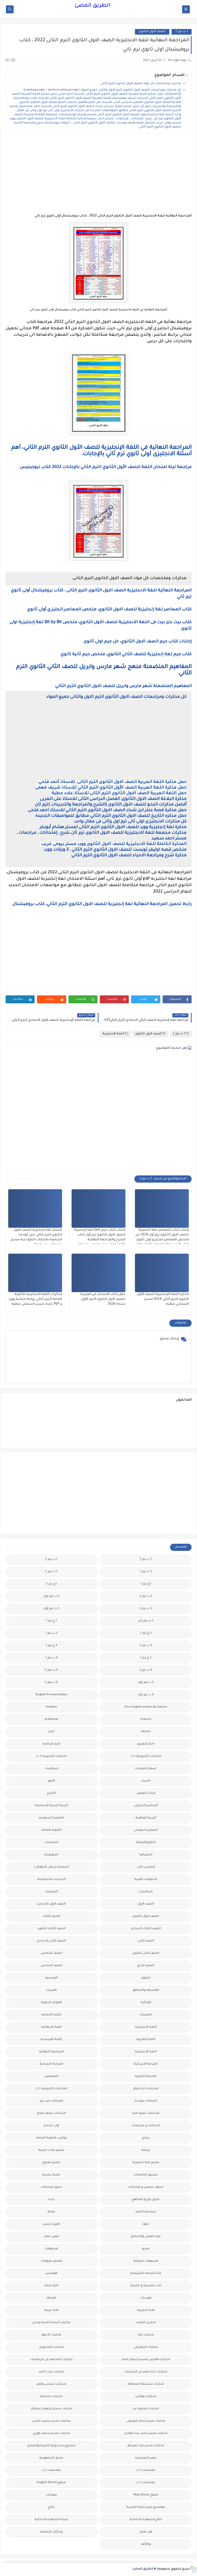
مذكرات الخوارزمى (146, 2347)
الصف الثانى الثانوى (145, 1953)
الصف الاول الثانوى (152, 31)
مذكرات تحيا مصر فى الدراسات (145, 2372)
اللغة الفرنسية (51, 2039)
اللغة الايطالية (51, 2027)
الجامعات (51, 1842)
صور (146, 2224)
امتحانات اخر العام (146, 2088)
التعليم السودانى (146, 1830)
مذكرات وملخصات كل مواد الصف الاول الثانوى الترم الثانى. (140, 83)
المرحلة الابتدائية (145, 2064)
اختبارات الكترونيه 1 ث (51, 1756)
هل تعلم (146, 2532)
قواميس (51, 2273)
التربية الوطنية (145, 1818)
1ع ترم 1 (146, 1584)
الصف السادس (51, 1965)
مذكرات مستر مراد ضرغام (145, 2446)
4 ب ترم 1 (51, 1658)
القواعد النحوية (51, 2002)
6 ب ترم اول (146, 1695)
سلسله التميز (146, 2212)
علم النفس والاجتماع (146, 2236)
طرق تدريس (51, 2224)
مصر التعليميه (145, 2458)
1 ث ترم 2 (181, 31)
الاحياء (145, 1781)
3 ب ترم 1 (51, 1633)
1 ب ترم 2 (51, 1559)
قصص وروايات (51, 2261)
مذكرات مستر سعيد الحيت (51, 2421)
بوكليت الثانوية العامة (51, 2138)
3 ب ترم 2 (146, 1645)
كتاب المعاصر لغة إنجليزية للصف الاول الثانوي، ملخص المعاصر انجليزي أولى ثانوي (109, 609)
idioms (146, 1731)
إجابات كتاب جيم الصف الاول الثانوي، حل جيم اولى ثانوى (137, 641)
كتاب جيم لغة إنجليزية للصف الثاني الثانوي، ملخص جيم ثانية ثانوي (126, 654)
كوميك (51, 2298)
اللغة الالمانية (51, 2015)
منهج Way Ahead (145, 2495)
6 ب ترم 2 (51, 1682)
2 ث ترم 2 (146, 1608)
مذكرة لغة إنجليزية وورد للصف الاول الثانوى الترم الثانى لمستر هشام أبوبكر (113, 827)
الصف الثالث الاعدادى (146, 1928)
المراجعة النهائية (51, 2052)
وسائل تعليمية (51, 2532)
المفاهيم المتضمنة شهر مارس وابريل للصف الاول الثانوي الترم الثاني (123, 686)
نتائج (51, 2507)
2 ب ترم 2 (146, 1596)
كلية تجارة (51, 2285)
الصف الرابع (145, 1965)
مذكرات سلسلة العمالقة (145, 2384)
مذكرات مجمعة (51, 2396)
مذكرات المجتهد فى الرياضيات (51, 2359)
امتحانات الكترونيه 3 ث (51, 2088)
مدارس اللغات (146, 2322)
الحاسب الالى (146, 1867)
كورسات (146, 2298)
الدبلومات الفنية (145, 1879)
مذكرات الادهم (51, 2335)
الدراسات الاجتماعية (51, 1879)
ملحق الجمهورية (51, 2458)
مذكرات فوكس (145, 2396)
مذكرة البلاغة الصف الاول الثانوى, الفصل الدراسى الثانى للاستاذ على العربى (113, 799)
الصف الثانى (145, 1941)
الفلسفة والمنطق (146, 1990)
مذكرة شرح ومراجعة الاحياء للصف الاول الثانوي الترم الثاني (128, 855)
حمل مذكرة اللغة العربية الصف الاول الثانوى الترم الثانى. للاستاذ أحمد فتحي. (111, 782)
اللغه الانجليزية (146, 2052)
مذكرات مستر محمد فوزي (51, 2433)
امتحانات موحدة (145, 2101)
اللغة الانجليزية (115, 1033)
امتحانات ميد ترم (51, 2101)
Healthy (51, 1707)
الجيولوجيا (51, 1855)
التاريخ (51, 1793)
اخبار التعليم (145, 1744)
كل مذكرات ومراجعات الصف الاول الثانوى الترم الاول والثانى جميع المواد (116, 697)
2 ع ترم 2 (146, 1633)
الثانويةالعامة (145, 1842)
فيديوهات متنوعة (145, 2261)
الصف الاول (145, 1904)
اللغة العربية (145, 2039)
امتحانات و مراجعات (146, 2125)
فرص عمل (51, 2236)
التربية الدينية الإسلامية (51, 1805)
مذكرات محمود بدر (146, 2409)
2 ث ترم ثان (145, 1621)
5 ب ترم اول (146, 1682)
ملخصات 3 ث (145, 2482)
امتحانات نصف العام (51, 2113)
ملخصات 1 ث (145, 2470)
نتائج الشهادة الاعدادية (146, 2519)
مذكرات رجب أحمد (51, 2372)
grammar (51, 1719)
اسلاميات (51, 1768)
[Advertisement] (98, 173)
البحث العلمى (145, 1793)
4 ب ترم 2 (145, 1670)
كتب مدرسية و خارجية (145, 2285)
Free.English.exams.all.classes (145, 1707)
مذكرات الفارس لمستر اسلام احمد (145, 2359)
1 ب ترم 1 (146, 1559)
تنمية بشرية (51, 2175)
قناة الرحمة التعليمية (145, 2273)
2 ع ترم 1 (51, 1621)
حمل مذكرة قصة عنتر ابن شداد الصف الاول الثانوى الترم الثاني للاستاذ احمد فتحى (107, 810)
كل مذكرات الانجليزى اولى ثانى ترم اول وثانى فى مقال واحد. (129, 821)
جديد (51, 2199)
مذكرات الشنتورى (51, 2347)
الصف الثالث (51, 1916)
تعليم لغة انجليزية (145, 2162)
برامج (146, 2138)
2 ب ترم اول (51, 1596)
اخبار (51, 1731)
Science (145, 1719)
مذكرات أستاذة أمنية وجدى (51, 2322)
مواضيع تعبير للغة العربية (145, 2507)
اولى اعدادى (51, 2125)
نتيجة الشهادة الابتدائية (51, 2519)
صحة (51, 2212)
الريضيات (51, 1892)
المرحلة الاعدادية (51, 2064)
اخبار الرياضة (51, 1744)
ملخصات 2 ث (51, 2470)
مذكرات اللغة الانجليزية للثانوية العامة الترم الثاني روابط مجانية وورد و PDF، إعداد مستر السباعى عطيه (35, 1299)
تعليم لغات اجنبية (51, 2150)
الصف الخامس (51, 1953)
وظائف (146, 2544)
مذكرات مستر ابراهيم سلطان (51, 2409)
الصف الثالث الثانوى (51, 1928)
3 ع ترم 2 (51, 1645)
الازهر (51, 1781)
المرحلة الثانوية (145, 2076)
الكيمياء (146, 2015)
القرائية (146, 2002)
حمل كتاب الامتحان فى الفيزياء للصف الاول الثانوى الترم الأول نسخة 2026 (102, 1299)
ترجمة (145, 2150)
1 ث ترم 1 (146, 1571)
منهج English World (51, 2482)
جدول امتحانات (51, 2187)
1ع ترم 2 (51, 1584)
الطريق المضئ (92, 6)
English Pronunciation (51, 1695)
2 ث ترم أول (51, 1608)
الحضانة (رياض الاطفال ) (51, 1867)
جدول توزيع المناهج (146, 2199)
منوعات (51, 2495)
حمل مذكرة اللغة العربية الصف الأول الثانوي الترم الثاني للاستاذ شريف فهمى (110, 788)
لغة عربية (51, 2310)
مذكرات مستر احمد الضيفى (145, 2421)
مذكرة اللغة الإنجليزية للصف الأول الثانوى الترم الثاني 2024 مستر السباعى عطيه (163, 1299)
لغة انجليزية (146, 2310)
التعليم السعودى (51, 1818)
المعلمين (51, 2076)
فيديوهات (51, 2249)
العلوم (146, 1978)
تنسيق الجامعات (146, 2175)
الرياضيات (146, 1892)
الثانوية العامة (51, 1830)
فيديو (146, 2249)
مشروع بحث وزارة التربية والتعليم (51, 2446)
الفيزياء (51, 1990)
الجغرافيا (145, 1855)
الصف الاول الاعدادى (51, 1904)
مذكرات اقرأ (146, 2335)
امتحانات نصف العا (145, 2113)
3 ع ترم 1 (145, 1658)
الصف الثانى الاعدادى (51, 1941)
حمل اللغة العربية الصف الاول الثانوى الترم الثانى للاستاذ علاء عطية (119, 793)
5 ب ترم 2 (51, 1670)
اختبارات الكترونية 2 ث (145, 1756)
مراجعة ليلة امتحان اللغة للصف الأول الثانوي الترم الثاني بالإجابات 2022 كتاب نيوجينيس (106, 467)
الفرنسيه (51, 1978)
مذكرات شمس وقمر (51, 2384)
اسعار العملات (145, 1768)
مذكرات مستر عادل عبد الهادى (146, 2433)
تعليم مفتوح (51, 2162)
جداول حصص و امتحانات (145, 2187)
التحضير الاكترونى (146, 1805)
